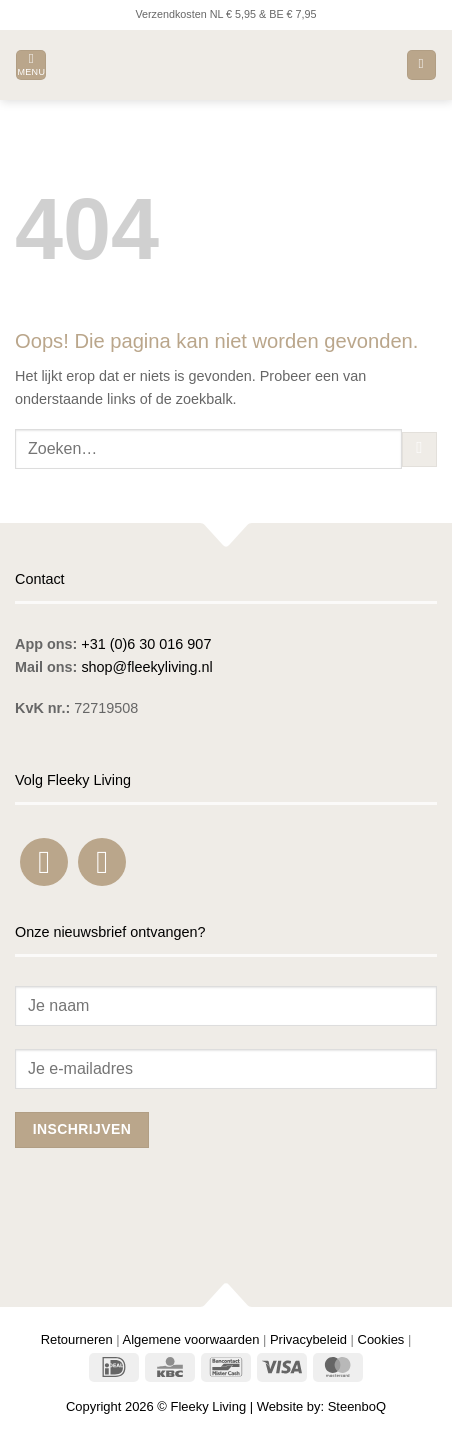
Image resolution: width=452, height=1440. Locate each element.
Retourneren (77, 1339)
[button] (31, 65)
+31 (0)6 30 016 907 (146, 644)
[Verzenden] (419, 450)
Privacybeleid (308, 1339)
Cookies (381, 1339)
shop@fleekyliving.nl (146, 667)
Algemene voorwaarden (191, 1339)
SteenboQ (357, 1406)
